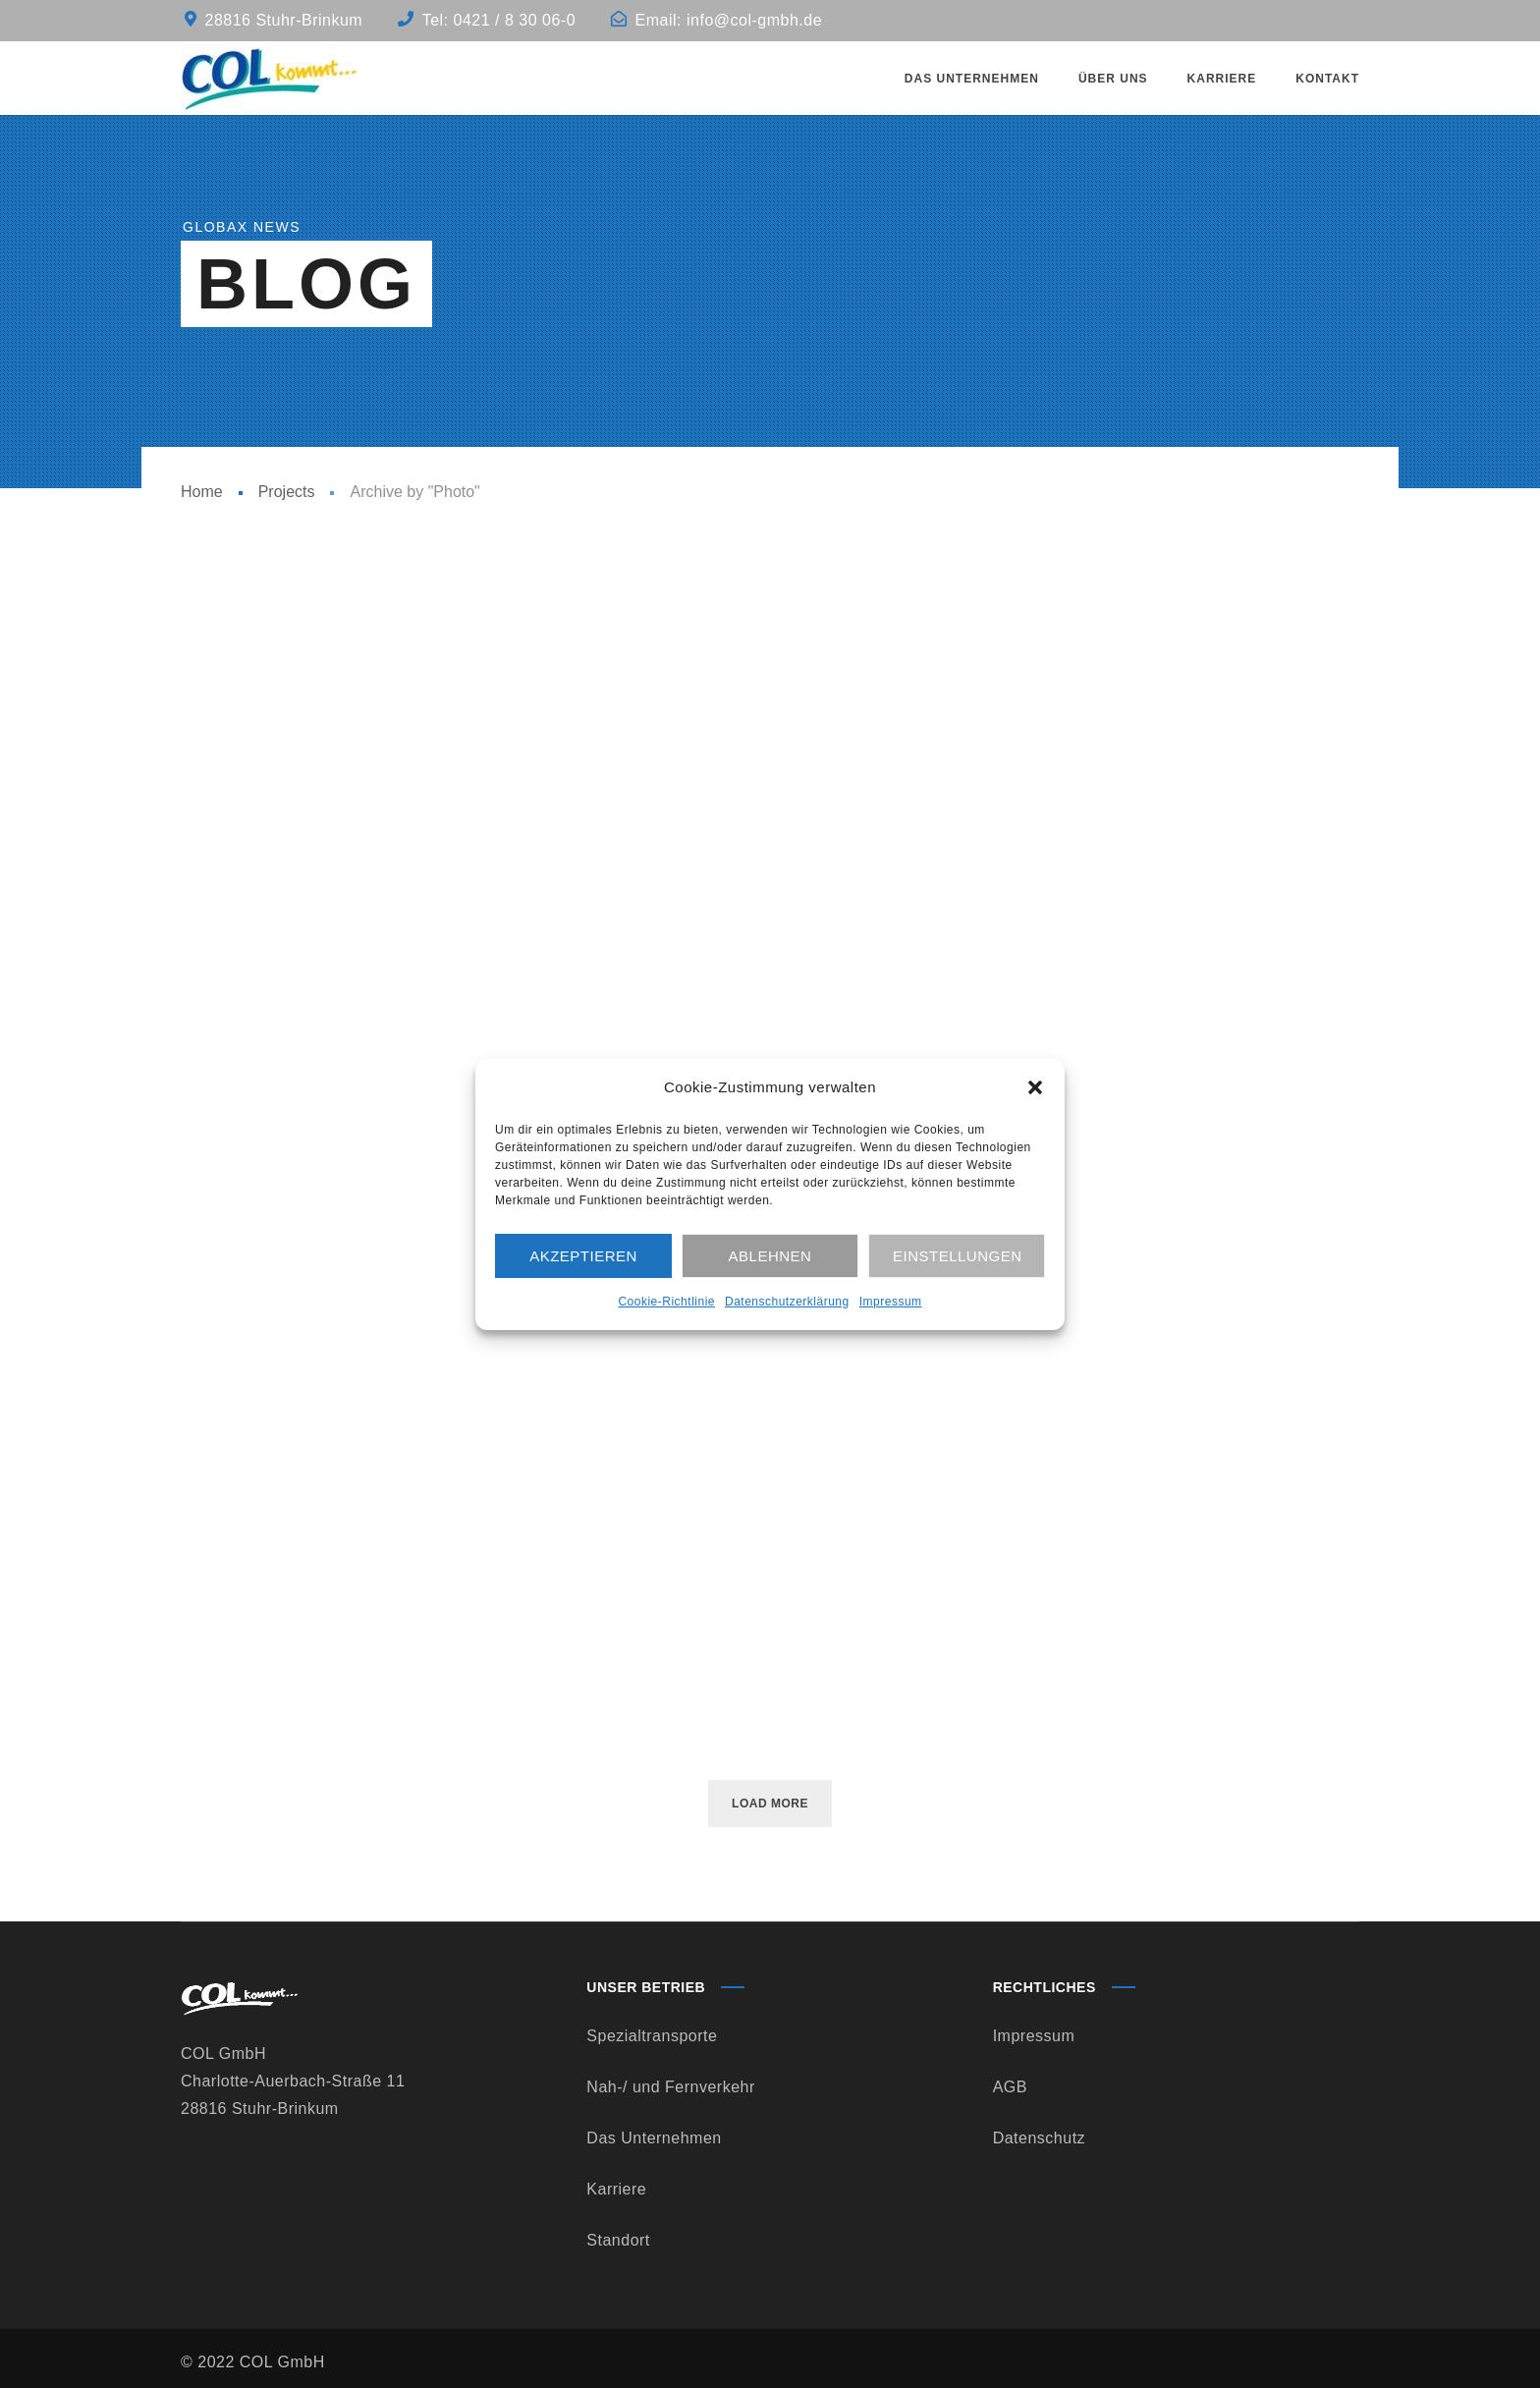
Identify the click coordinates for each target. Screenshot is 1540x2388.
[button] (1035, 1087)
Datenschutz (1039, 2138)
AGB (1010, 2087)
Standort (617, 2240)
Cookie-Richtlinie (666, 1301)
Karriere (616, 2189)
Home (202, 491)
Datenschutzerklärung (787, 1301)
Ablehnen (770, 1256)
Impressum (890, 1301)
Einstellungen (957, 1256)
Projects (286, 491)
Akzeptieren (583, 1256)
